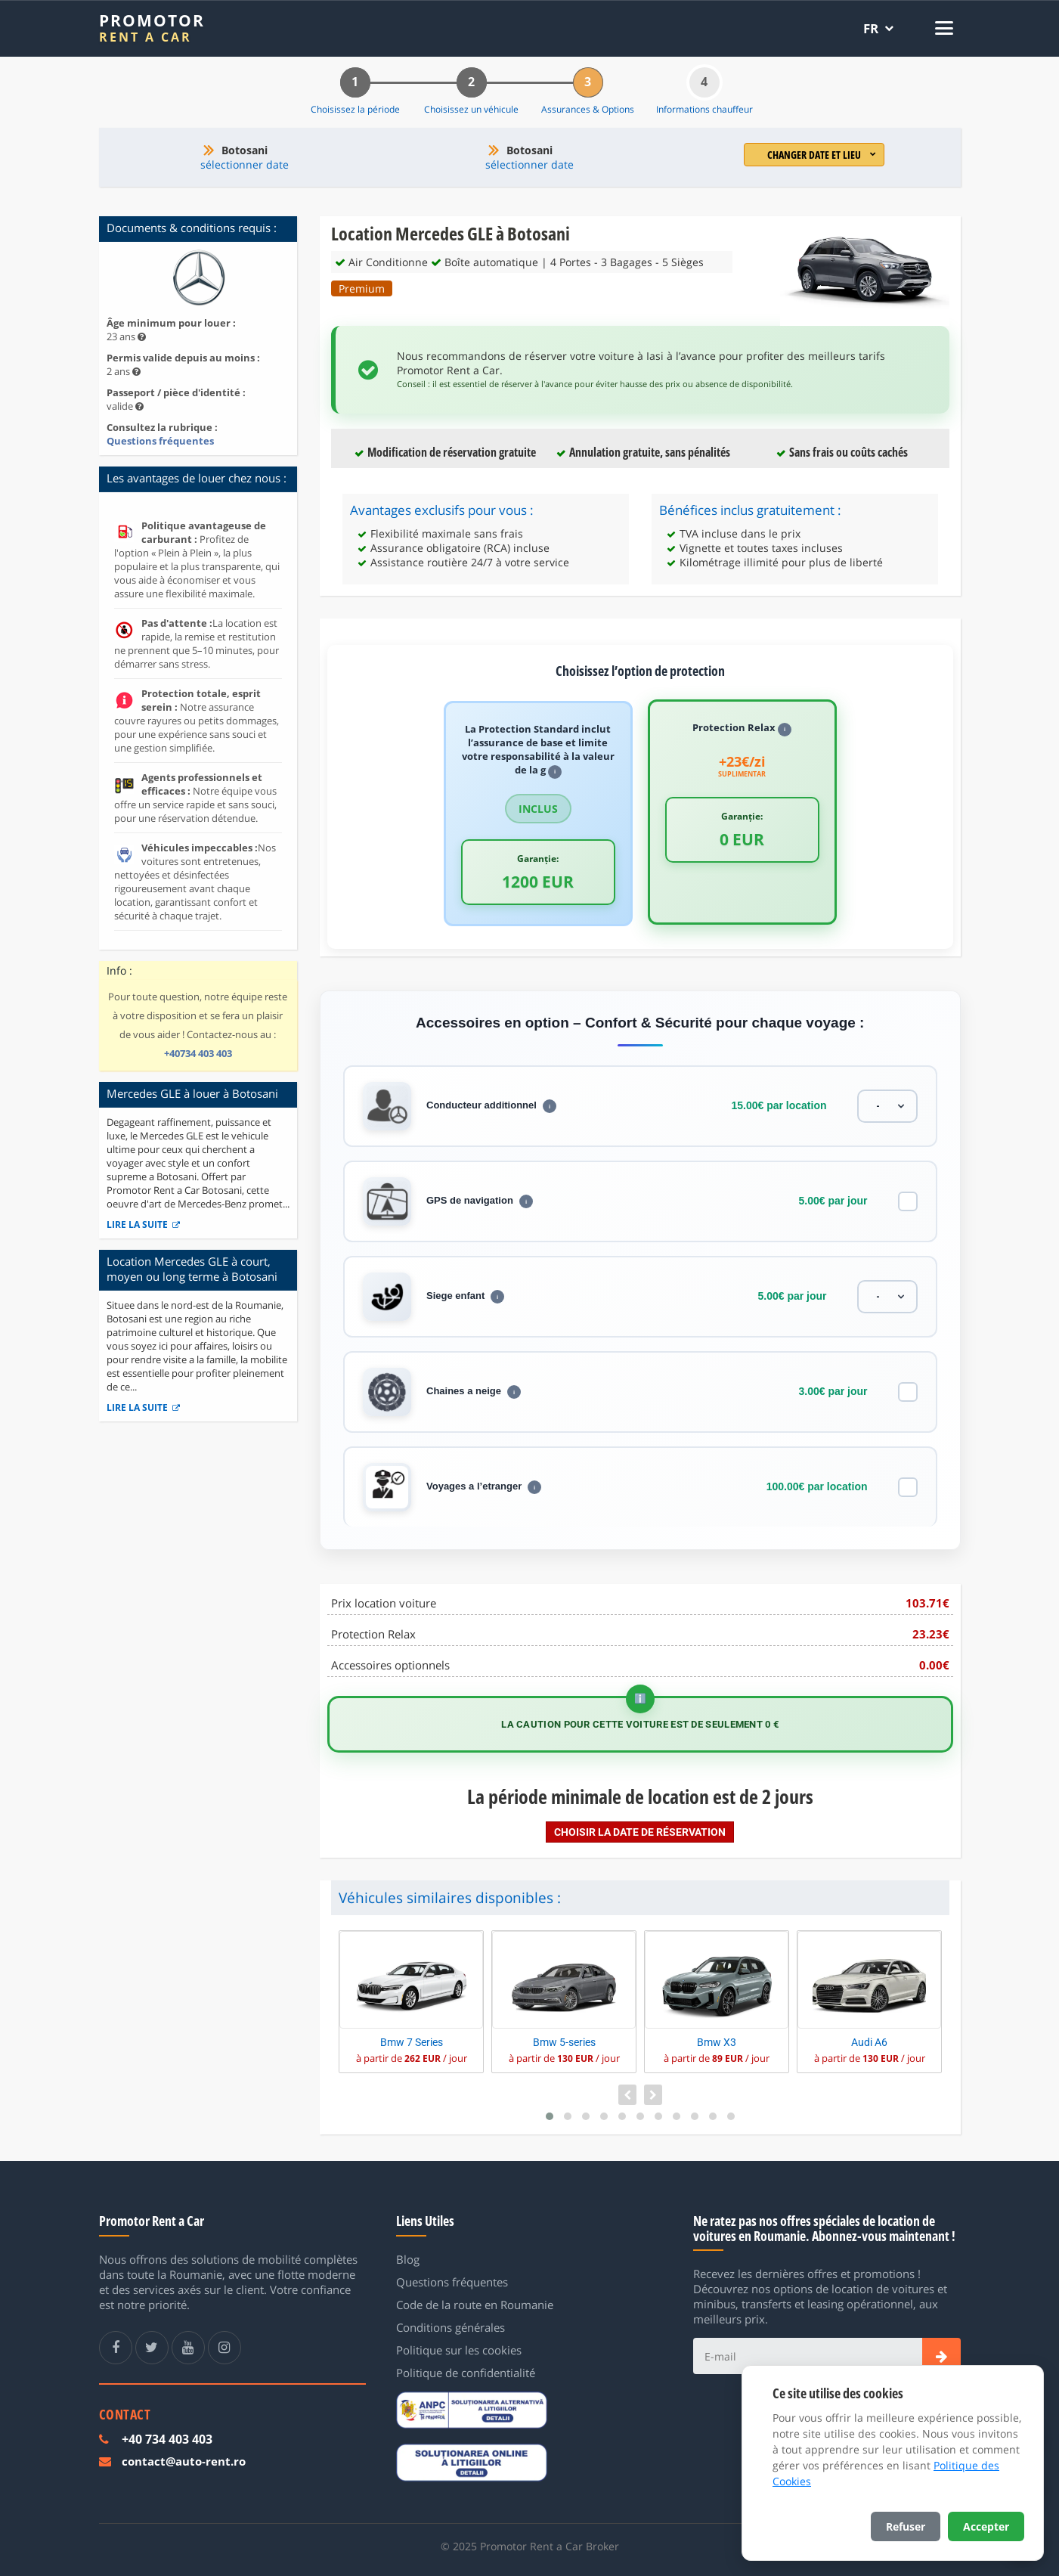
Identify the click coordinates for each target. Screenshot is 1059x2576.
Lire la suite (143, 1224)
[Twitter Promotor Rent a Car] (152, 2347)
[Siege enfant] (887, 1296)
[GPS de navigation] (908, 1201)
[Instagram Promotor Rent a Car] (224, 2347)
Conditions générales (450, 2327)
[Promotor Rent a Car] (152, 28)
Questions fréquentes (160, 441)
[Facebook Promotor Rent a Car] (115, 2347)
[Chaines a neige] (908, 1392)
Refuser (905, 2526)
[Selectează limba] (878, 28)
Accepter (986, 2526)
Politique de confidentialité (465, 2372)
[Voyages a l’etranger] (908, 1487)
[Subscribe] (941, 2356)
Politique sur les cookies (459, 2349)
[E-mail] (807, 2356)
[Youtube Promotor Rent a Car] (188, 2347)
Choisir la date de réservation (640, 1832)
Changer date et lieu (821, 154)
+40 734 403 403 (167, 2439)
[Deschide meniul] (940, 28)
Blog (408, 2259)
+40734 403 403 (198, 1053)
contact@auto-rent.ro (184, 2461)
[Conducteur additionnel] (887, 1106)
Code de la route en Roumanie (474, 2304)
